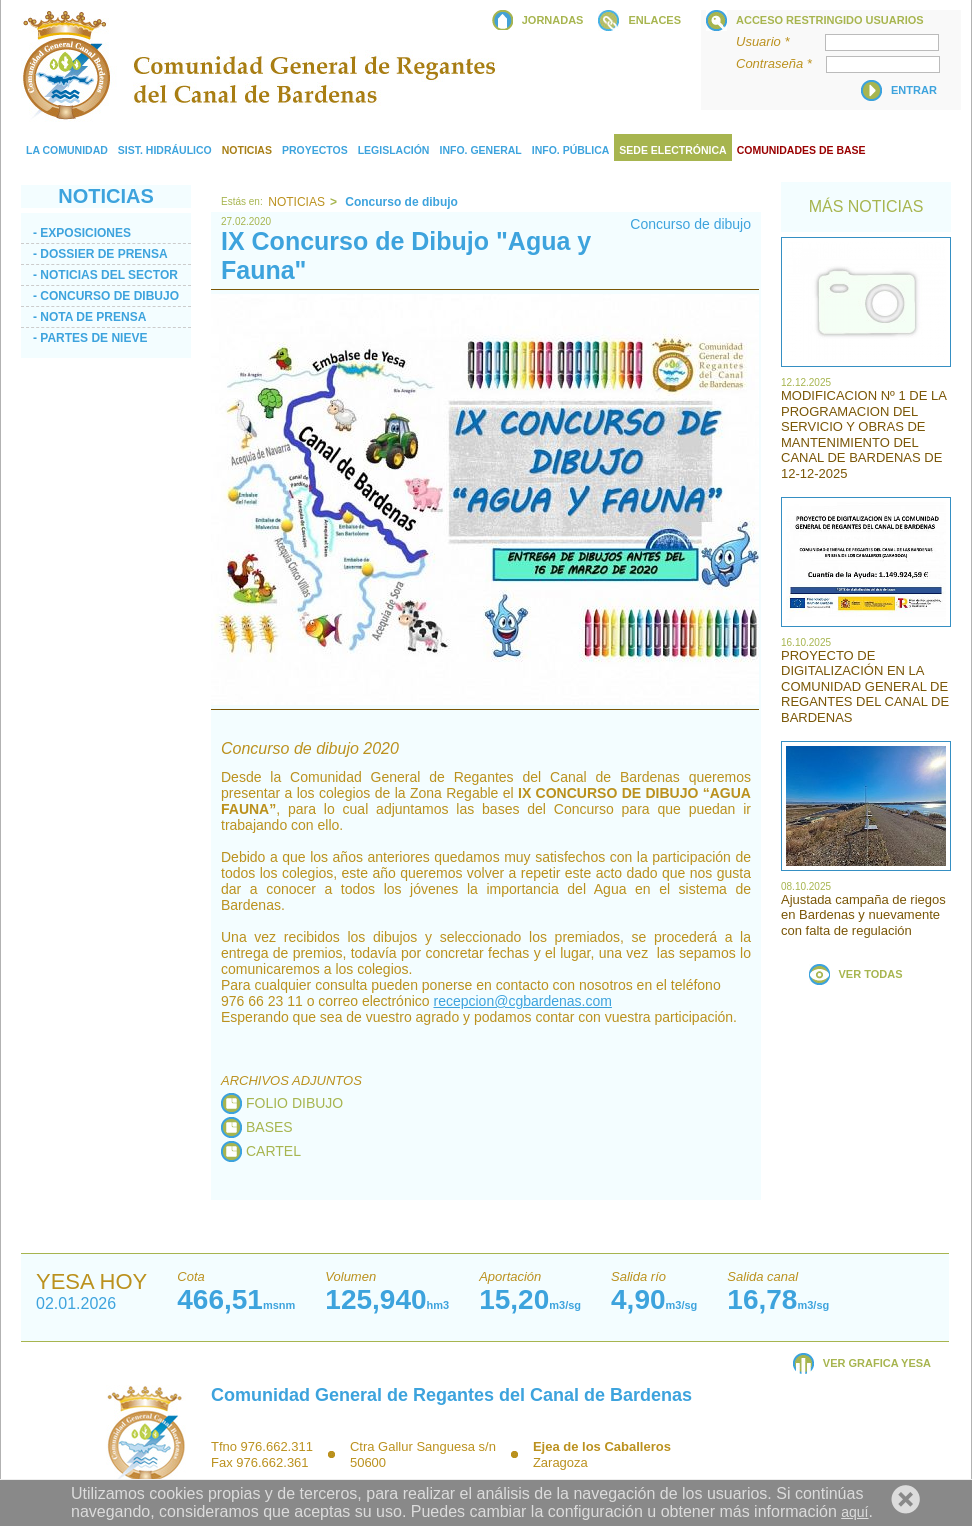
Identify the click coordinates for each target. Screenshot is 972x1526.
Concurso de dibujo (690, 224)
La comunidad (67, 150)
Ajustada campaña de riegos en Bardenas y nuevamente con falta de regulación (863, 915)
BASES (269, 1127)
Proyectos (315, 150)
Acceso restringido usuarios (830, 20)
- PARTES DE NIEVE (90, 338)
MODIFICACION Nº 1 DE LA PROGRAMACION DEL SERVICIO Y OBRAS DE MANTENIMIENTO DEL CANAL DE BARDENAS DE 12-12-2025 (863, 434)
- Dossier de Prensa (100, 254)
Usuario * (779, 41)
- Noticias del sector (105, 275)
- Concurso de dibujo (106, 296)
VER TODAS (871, 974)
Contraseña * (779, 63)
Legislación (394, 150)
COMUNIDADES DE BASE (801, 150)
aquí (854, 1512)
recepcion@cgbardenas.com (522, 1001)
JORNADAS (553, 20)
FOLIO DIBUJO (294, 1103)
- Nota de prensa (89, 317)
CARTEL (273, 1151)
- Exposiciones (82, 233)
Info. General (480, 150)
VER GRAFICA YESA (877, 1363)
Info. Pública (571, 150)
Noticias (296, 202)
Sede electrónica (672, 150)
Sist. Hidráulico (165, 150)
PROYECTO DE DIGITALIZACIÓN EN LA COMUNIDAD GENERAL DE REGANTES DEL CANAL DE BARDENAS (865, 686)
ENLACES (654, 20)
